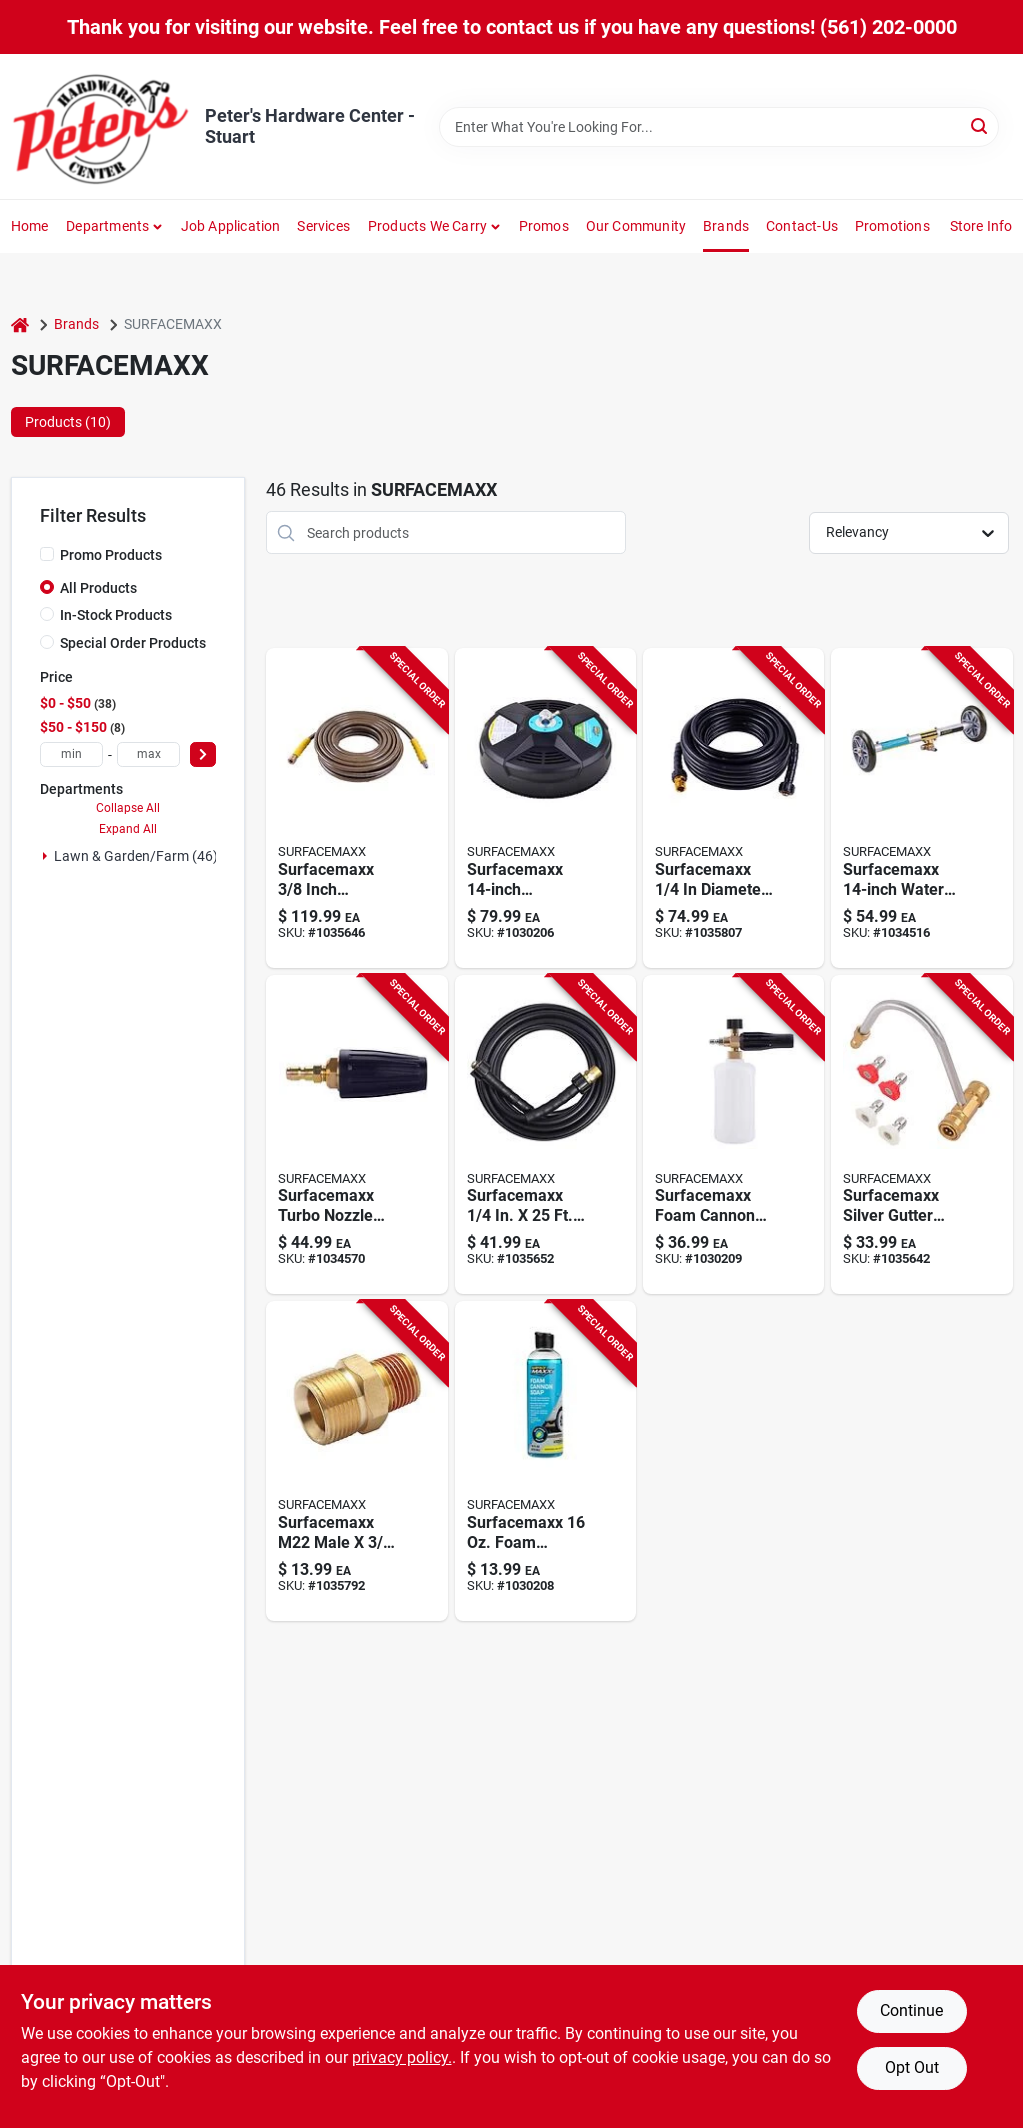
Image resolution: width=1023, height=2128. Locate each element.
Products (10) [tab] (68, 422)
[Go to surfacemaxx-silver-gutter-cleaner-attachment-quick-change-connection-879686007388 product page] (921, 1135)
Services (323, 226)
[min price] (71, 754)
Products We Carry (427, 226)
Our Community (636, 226)
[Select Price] (203, 754)
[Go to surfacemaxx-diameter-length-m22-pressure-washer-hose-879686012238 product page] (733, 808)
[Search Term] (719, 127)
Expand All (128, 829)
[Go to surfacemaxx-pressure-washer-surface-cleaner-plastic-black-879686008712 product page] (545, 808)
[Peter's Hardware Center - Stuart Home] (101, 126)
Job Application (231, 226)
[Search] (980, 125)
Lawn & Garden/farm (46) (136, 856)
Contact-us (802, 226)
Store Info (981, 226)
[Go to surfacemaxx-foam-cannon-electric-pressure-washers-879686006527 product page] (733, 1135)
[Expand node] (45, 856)
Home (30, 226)
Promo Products (111, 555)
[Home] (20, 324)
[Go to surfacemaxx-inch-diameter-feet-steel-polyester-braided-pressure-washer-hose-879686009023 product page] (356, 808)
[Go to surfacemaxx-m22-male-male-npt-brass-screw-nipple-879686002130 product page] (356, 1461)
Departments (107, 226)
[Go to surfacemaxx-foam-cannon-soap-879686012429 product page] (545, 1461)
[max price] (148, 754)
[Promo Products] (47, 554)
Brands (726, 226)
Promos (544, 226)
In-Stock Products (116, 615)
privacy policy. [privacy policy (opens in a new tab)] (402, 2057)
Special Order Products (133, 643)
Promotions (892, 226)
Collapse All (128, 808)
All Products (98, 588)
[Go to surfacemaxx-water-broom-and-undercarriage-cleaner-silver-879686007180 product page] (921, 808)
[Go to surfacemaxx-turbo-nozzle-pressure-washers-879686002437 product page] (356, 1135)
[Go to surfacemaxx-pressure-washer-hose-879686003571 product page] (545, 1135)
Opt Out (912, 2067)
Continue (911, 2010)
